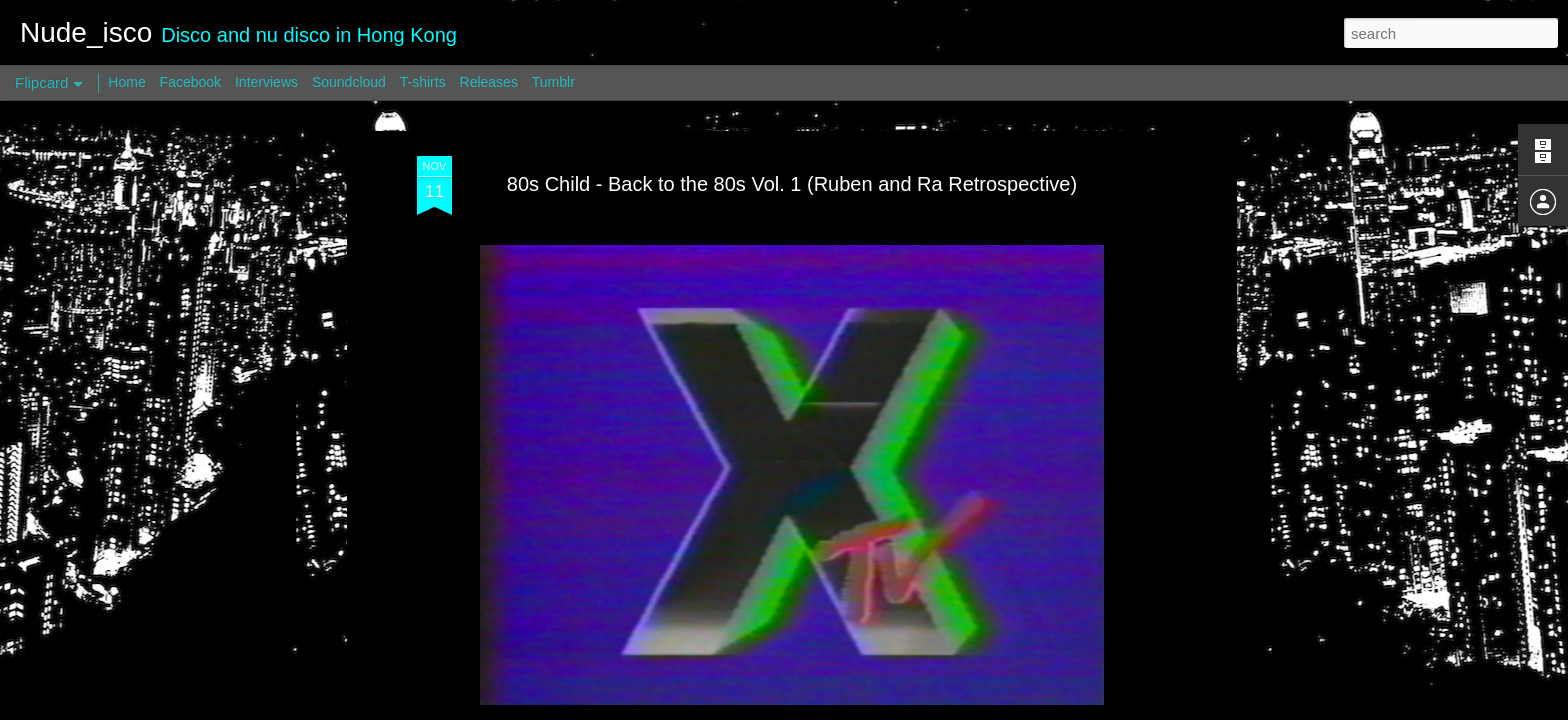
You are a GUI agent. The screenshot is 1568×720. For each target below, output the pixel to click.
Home (126, 82)
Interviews (266, 82)
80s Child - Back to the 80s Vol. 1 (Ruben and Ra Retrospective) (792, 184)
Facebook (190, 82)
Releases (489, 82)
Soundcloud (349, 82)
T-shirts (423, 82)
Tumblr (553, 82)
